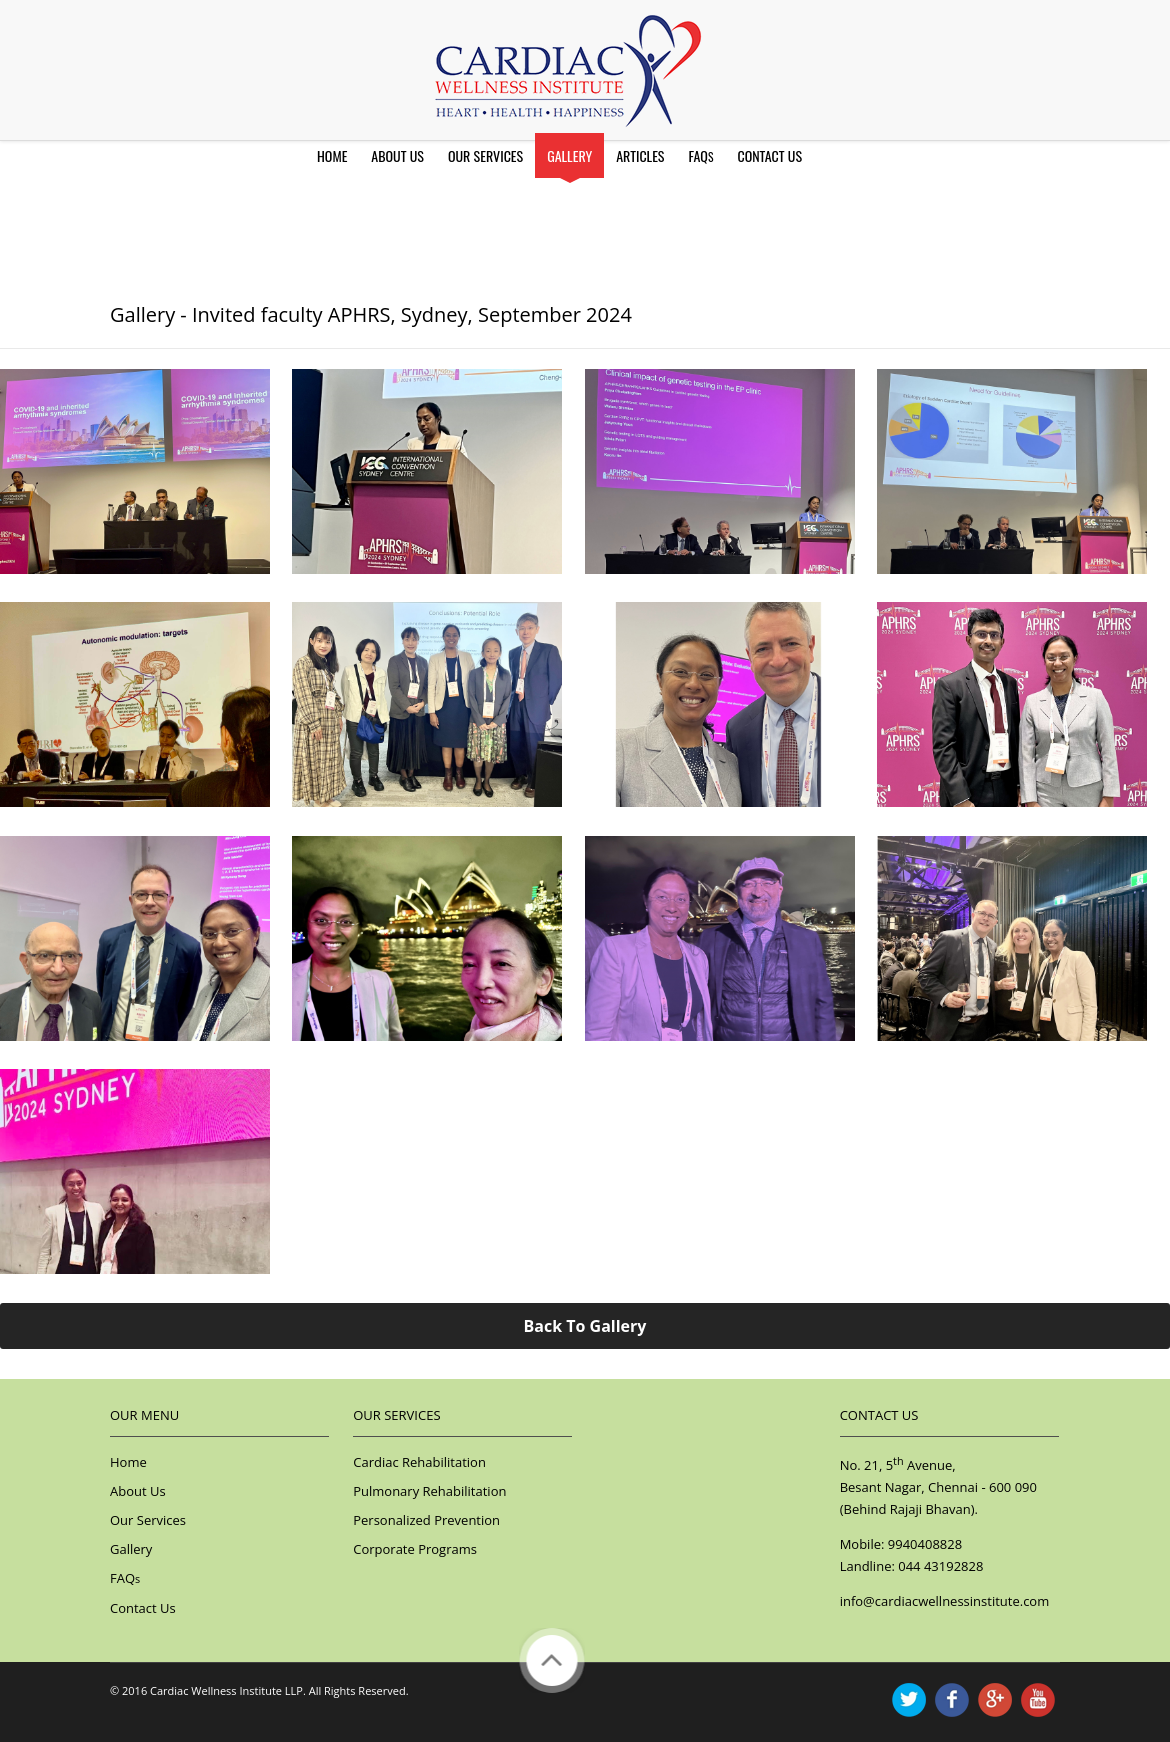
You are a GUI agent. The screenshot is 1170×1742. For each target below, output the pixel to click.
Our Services (485, 155)
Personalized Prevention (426, 1520)
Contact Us (769, 155)
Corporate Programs (415, 1549)
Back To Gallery (585, 1326)
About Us (397, 155)
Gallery (569, 155)
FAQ (700, 155)
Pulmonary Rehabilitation (429, 1491)
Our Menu (144, 1415)
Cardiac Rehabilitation (419, 1462)
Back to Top (552, 1660)
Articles (640, 155)
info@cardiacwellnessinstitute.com (945, 1601)
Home (332, 155)
